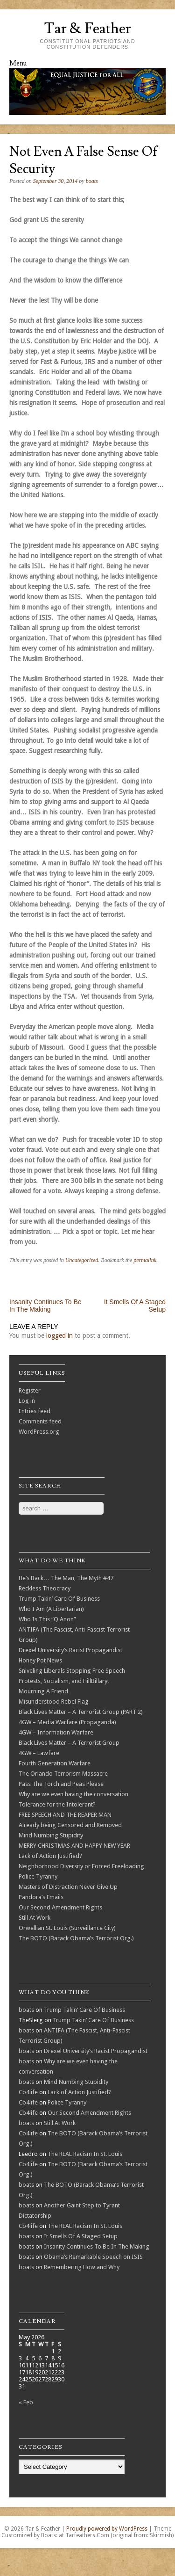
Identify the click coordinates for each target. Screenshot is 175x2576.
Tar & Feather (87, 28)
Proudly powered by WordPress (106, 2528)
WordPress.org (39, 1431)
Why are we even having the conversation (73, 1794)
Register (30, 1390)
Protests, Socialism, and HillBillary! (64, 1680)
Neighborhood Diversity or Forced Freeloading (81, 1866)
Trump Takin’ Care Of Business (59, 1598)
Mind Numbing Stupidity (51, 1835)
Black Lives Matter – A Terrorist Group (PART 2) (81, 1711)
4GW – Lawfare (39, 1752)
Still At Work (34, 1917)
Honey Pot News (40, 1660)
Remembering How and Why (81, 2267)
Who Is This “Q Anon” (47, 1619)
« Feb (26, 2402)
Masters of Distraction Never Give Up (68, 1886)
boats (92, 181)
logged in (59, 1335)
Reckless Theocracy (44, 1588)
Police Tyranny (38, 1876)
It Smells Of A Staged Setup (81, 2236)
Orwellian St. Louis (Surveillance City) (67, 1927)
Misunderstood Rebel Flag (54, 1701)
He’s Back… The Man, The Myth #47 (66, 1578)
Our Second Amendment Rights (60, 1907)
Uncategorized (81, 1260)
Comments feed (40, 1421)
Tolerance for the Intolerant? (57, 1804)
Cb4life (28, 2092)
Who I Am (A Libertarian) (51, 1608)
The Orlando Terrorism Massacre (63, 1773)
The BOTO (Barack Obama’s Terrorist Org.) (76, 1938)
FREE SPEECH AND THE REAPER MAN (65, 1814)
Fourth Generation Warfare (55, 1763)
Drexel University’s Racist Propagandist (70, 1650)
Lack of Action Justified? (50, 1855)
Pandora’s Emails (41, 1897)
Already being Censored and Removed (70, 1825)
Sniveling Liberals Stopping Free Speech (72, 1670)
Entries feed (34, 1411)
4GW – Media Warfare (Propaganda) (67, 1722)
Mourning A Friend (43, 1691)
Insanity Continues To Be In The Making (45, 1305)
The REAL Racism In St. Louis (85, 2153)
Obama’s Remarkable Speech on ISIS (93, 2256)
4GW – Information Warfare (56, 1732)
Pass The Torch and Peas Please (61, 1783)
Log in (27, 1400)
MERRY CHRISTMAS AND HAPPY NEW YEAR (74, 1845)
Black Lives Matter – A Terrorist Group (69, 1742)
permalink (144, 1260)
